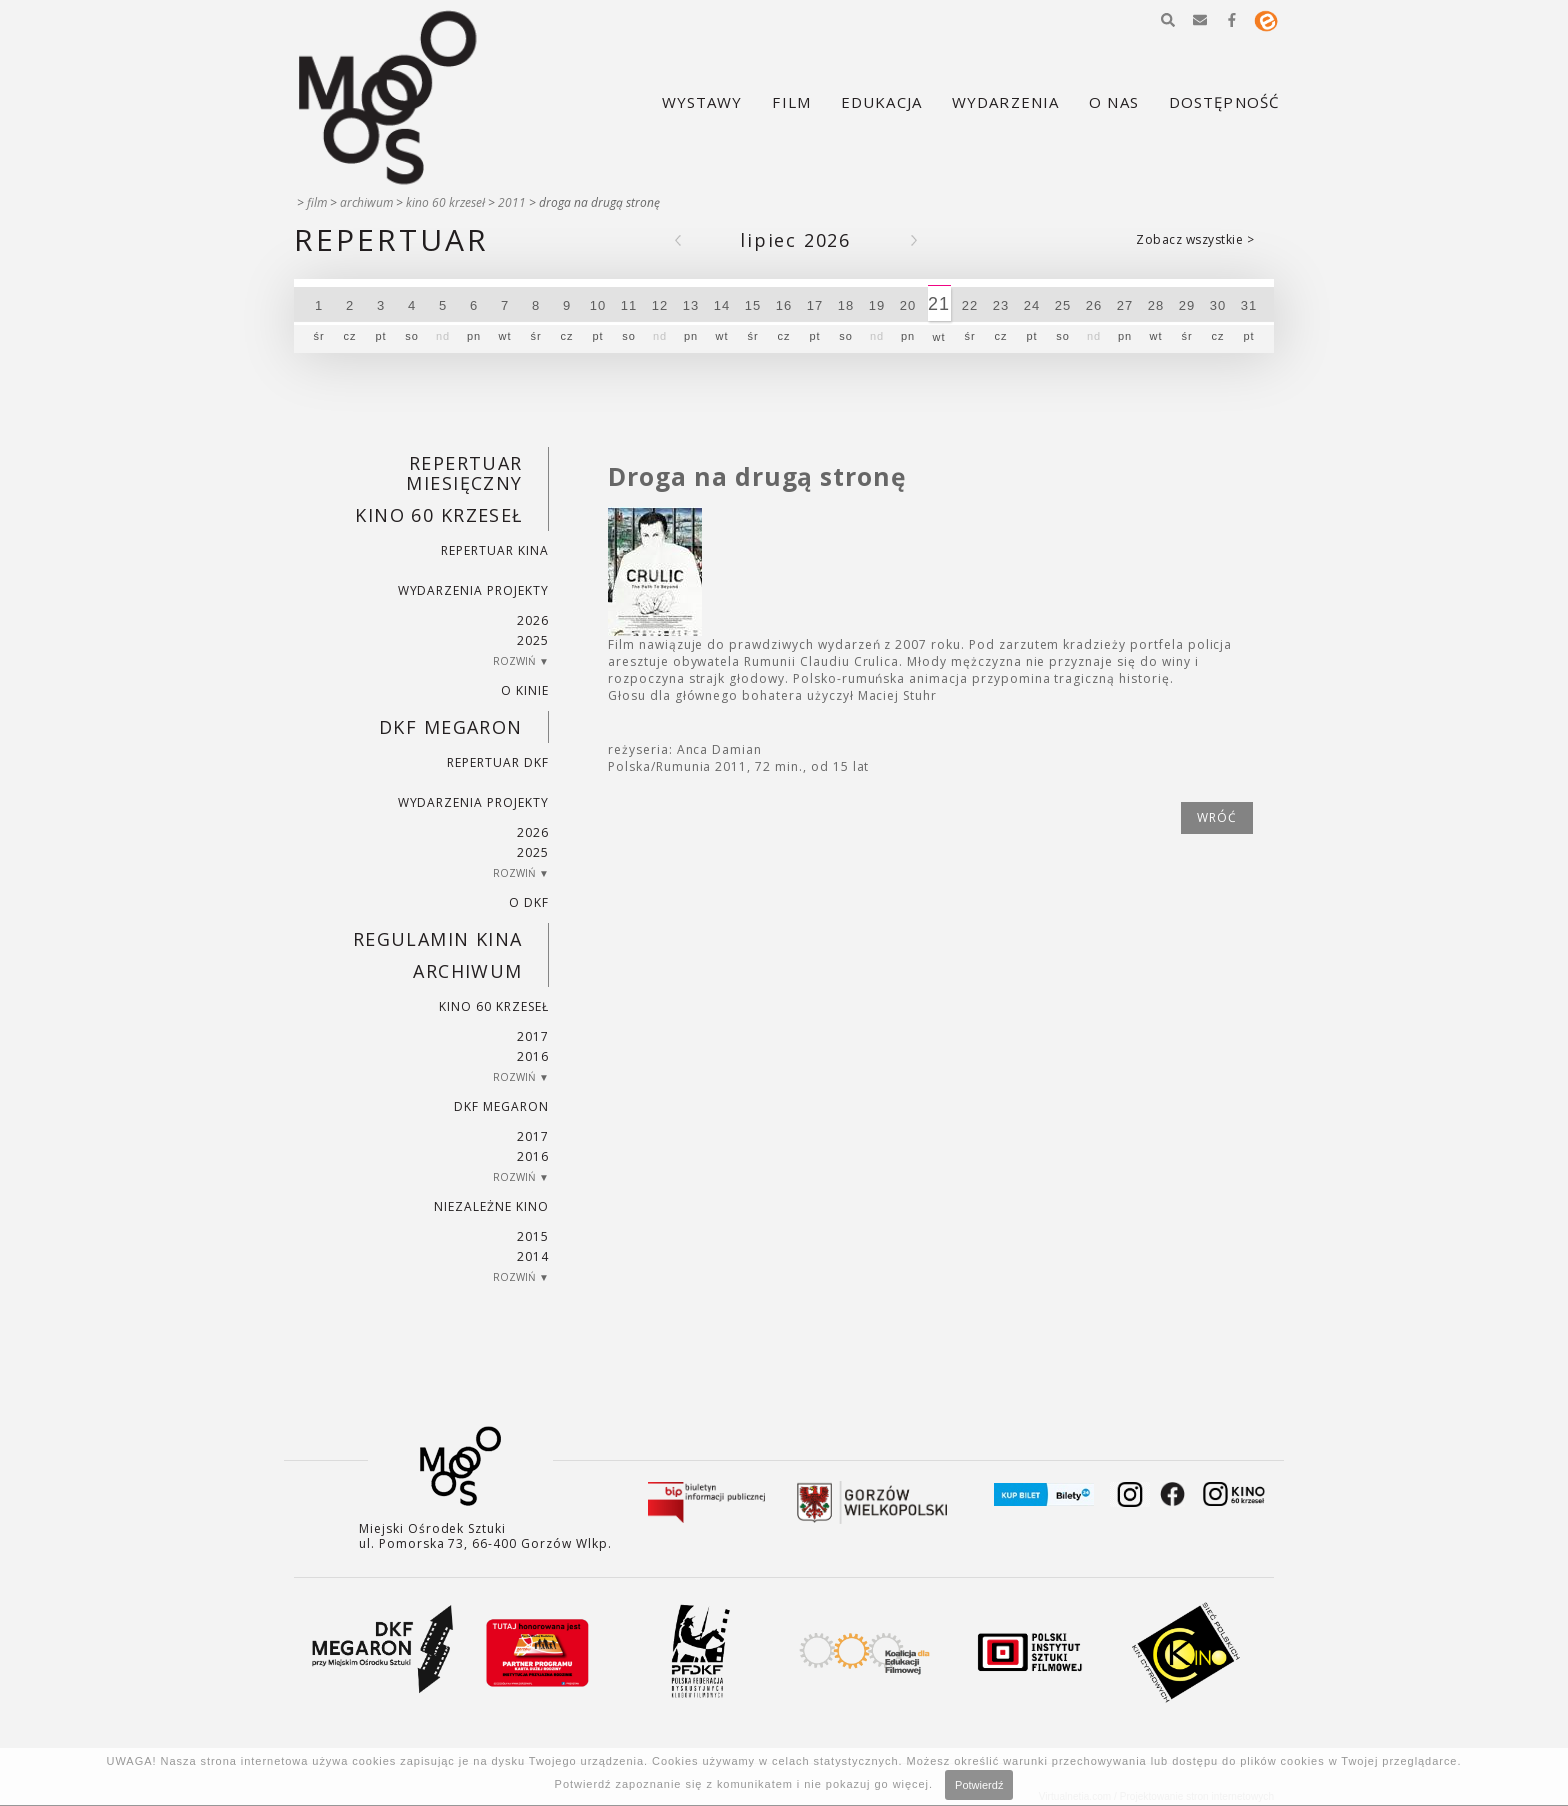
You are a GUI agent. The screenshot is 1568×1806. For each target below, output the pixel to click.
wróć (1217, 817)
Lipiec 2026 (795, 240)
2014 (533, 1256)
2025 (533, 640)
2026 (533, 620)
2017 (533, 1036)
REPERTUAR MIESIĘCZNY (464, 473)
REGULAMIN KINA (438, 939)
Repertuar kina (494, 550)
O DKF (529, 902)
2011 (512, 202)
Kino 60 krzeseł (445, 202)
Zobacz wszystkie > (1195, 239)
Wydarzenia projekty (473, 590)
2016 (533, 1056)
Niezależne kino (491, 1206)
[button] (1168, 20)
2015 (533, 1236)
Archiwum (366, 202)
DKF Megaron (451, 727)
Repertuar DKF (497, 762)
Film (317, 202)
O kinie (525, 690)
